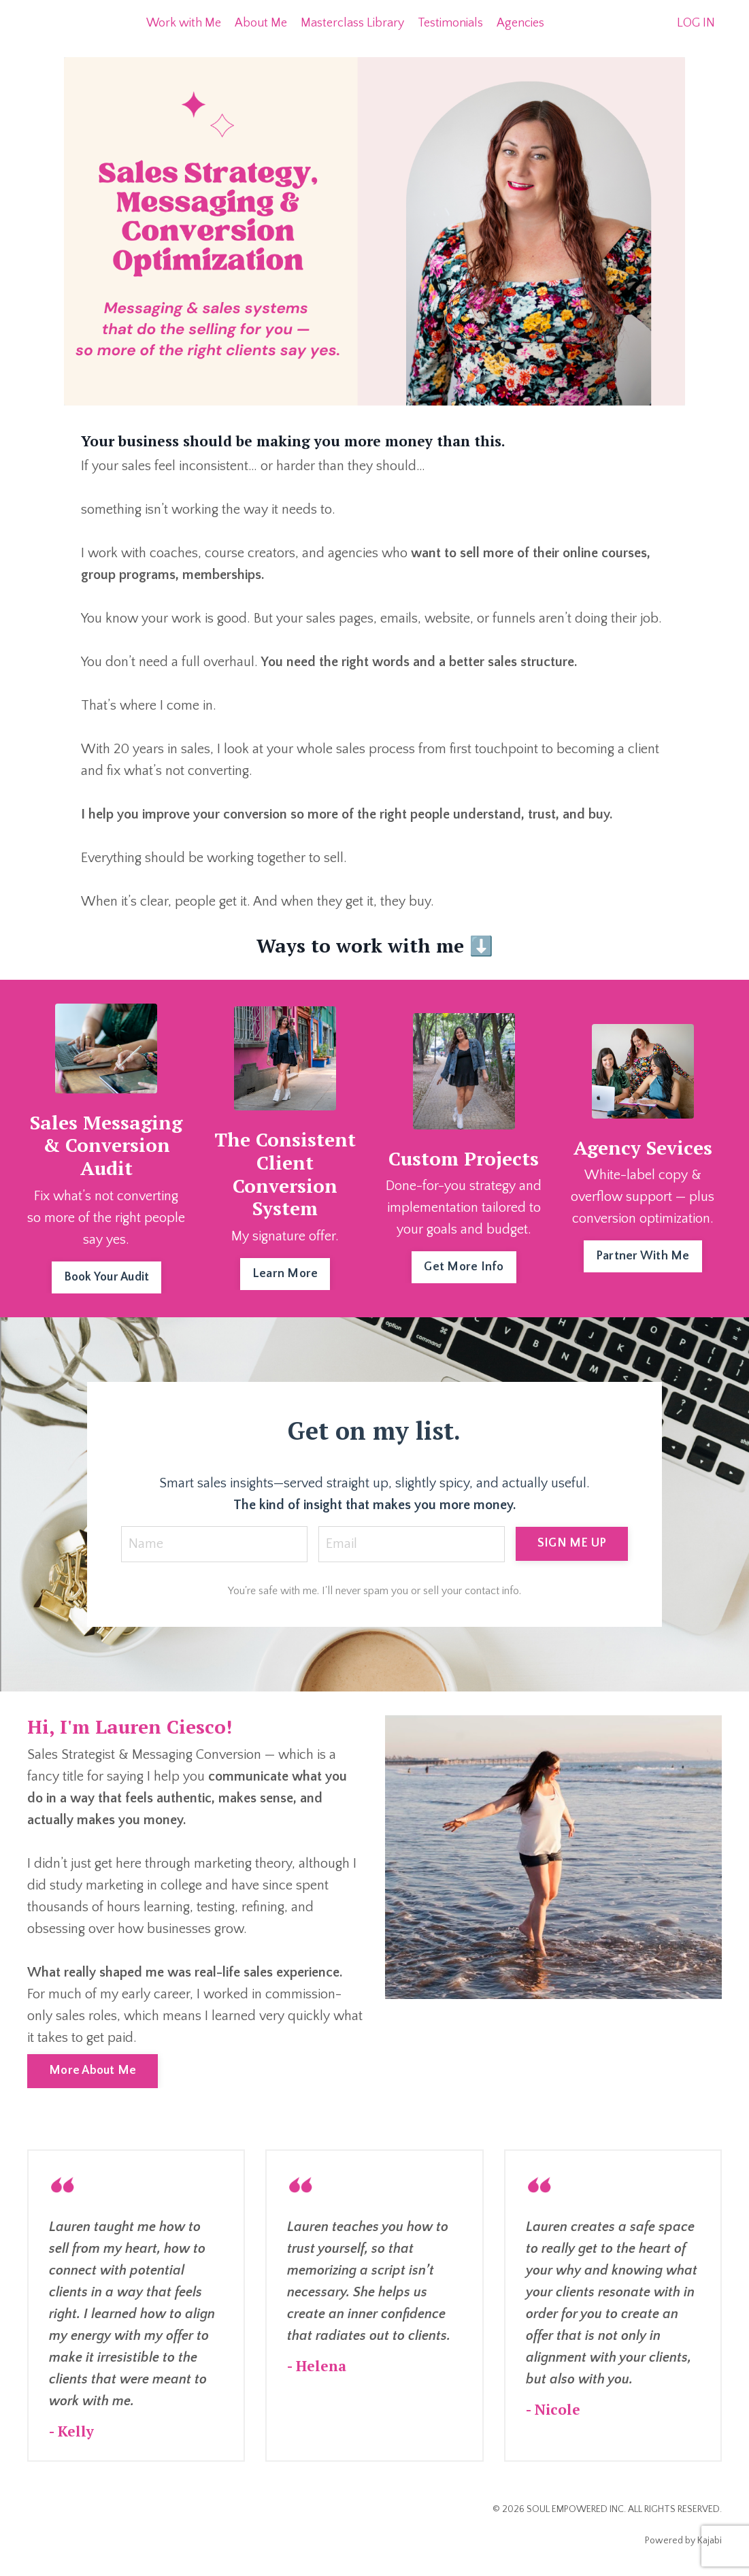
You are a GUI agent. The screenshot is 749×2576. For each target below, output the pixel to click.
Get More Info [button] (463, 1267)
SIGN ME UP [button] (572, 1543)
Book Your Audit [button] (107, 1277)
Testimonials (450, 23)
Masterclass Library (352, 23)
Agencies (520, 23)
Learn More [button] (285, 1274)
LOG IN (696, 23)
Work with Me (183, 23)
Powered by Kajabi (683, 2540)
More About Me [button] (92, 2070)
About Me (261, 23)
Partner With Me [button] (643, 1256)
